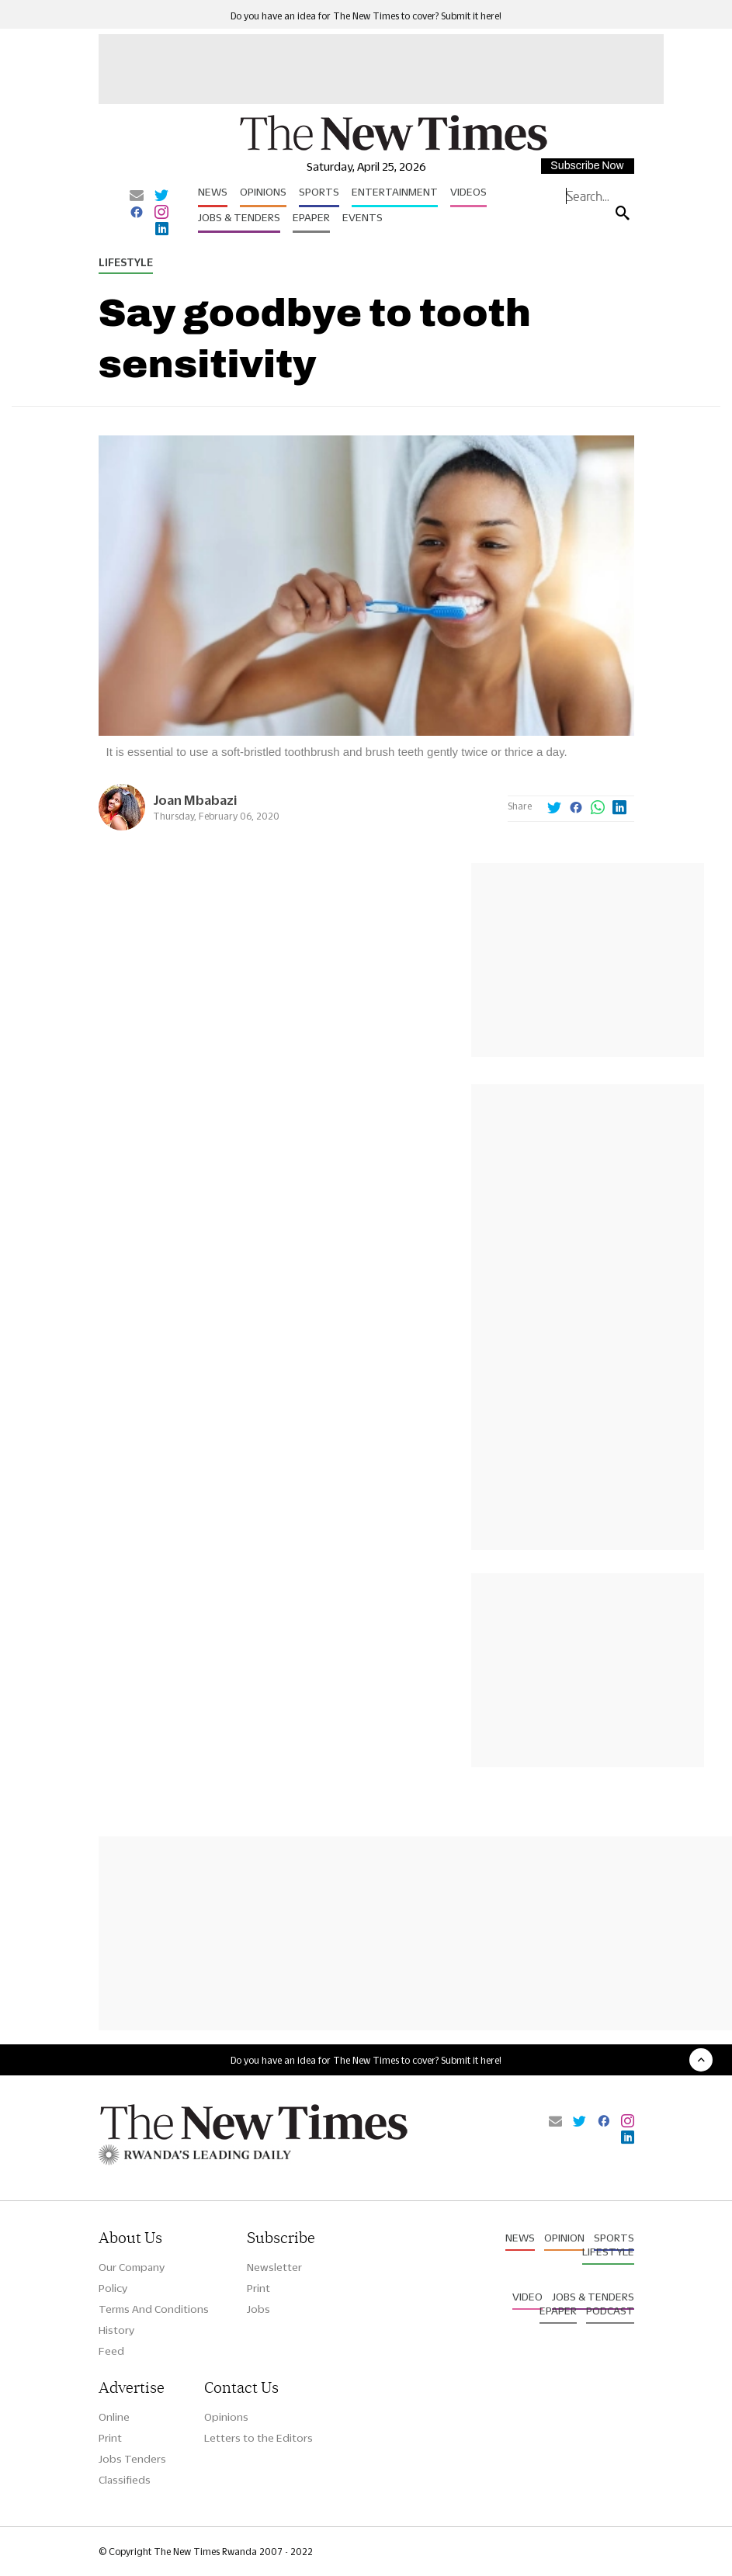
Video (527, 2296)
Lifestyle (126, 262)
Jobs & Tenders (239, 217)
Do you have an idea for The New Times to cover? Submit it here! (366, 16)
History (116, 2330)
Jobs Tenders (132, 2459)
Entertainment (395, 191)
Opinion (564, 2237)
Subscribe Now (586, 166)
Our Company (132, 2267)
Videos (468, 191)
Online (114, 2417)
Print (258, 2288)
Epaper (311, 217)
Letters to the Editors (258, 2438)
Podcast (610, 2310)
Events (362, 217)
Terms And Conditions (154, 2309)
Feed (111, 2351)
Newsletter (274, 2267)
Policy (113, 2288)
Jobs (258, 2309)
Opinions (263, 191)
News (212, 191)
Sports (319, 191)
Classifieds (125, 2480)
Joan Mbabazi (195, 799)
